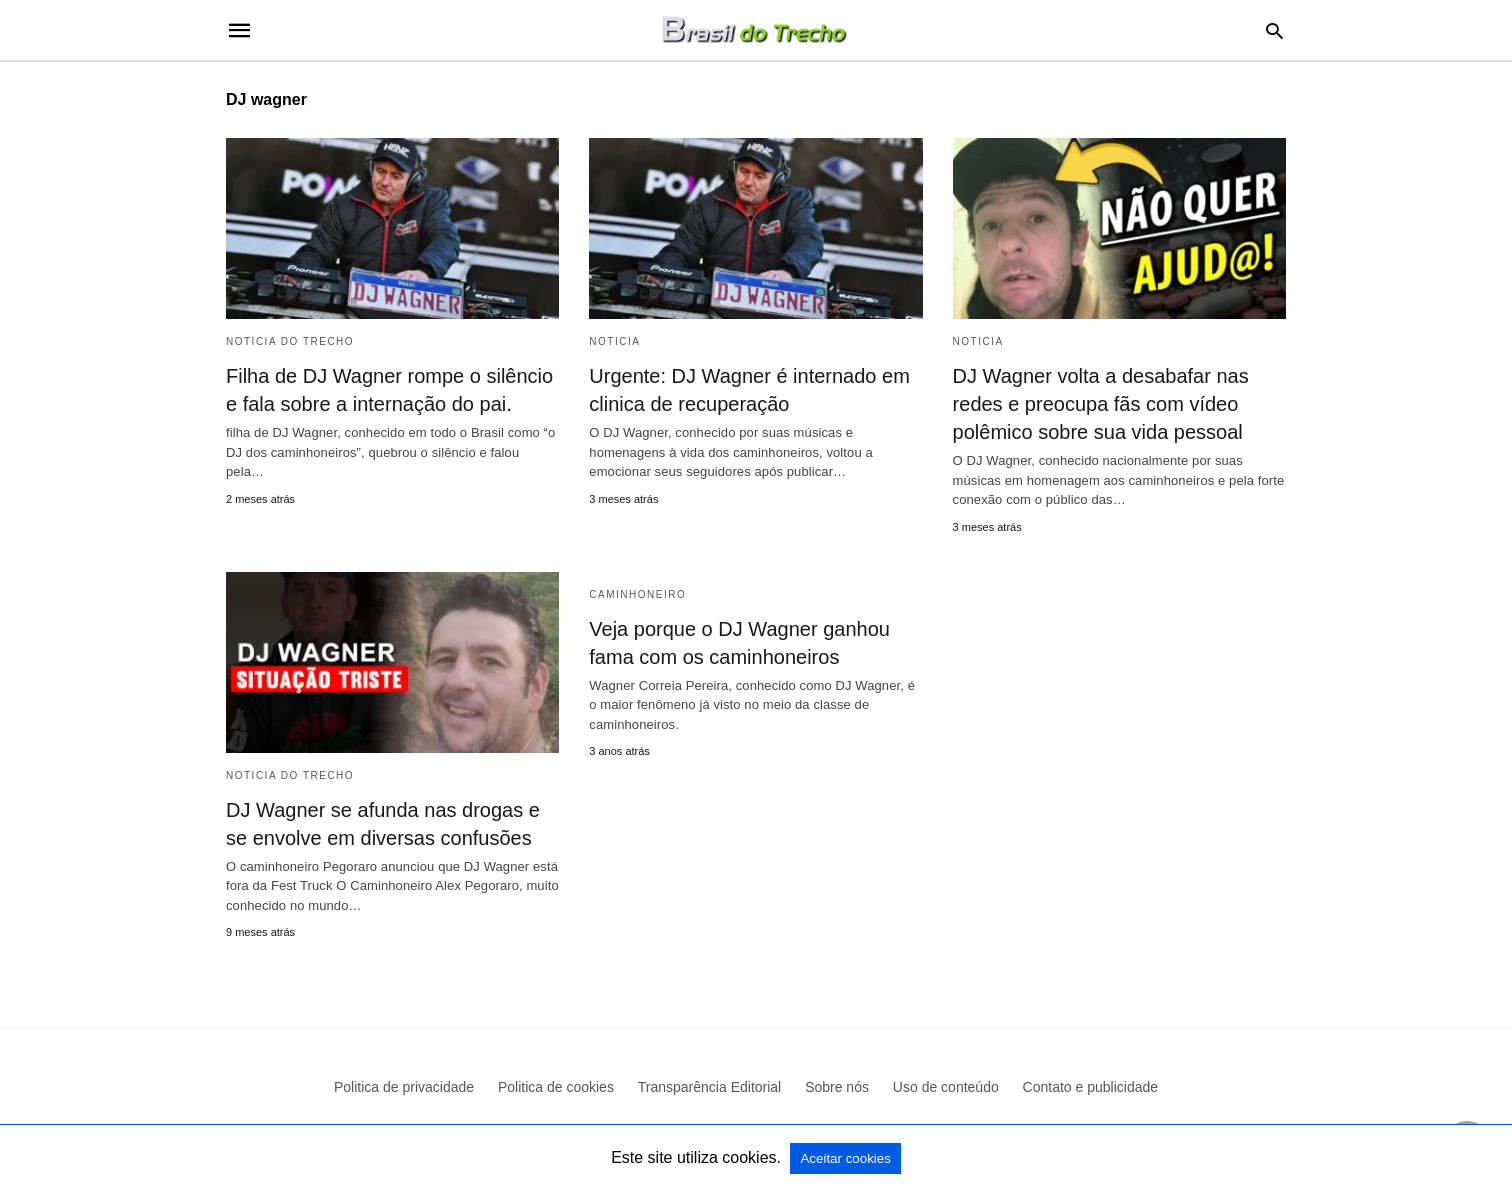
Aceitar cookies (845, 1158)
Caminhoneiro (637, 594)
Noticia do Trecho (290, 341)
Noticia (614, 341)
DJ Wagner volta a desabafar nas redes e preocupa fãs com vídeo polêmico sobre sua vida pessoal (1101, 404)
